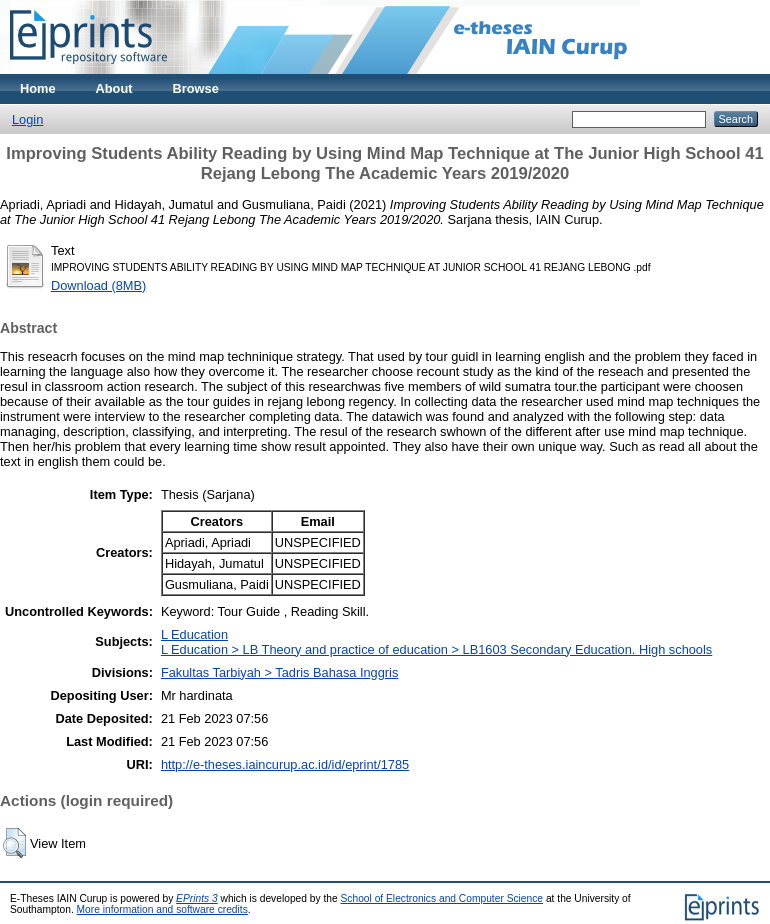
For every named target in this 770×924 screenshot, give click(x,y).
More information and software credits (162, 909)
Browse (196, 88)
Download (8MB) (98, 285)
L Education (194, 634)
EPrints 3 (197, 898)
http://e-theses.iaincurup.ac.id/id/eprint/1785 (285, 764)
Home (38, 88)
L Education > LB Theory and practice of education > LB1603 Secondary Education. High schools (436, 649)
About (114, 88)
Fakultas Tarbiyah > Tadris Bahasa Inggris (279, 672)
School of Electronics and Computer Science (442, 898)
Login (27, 119)
